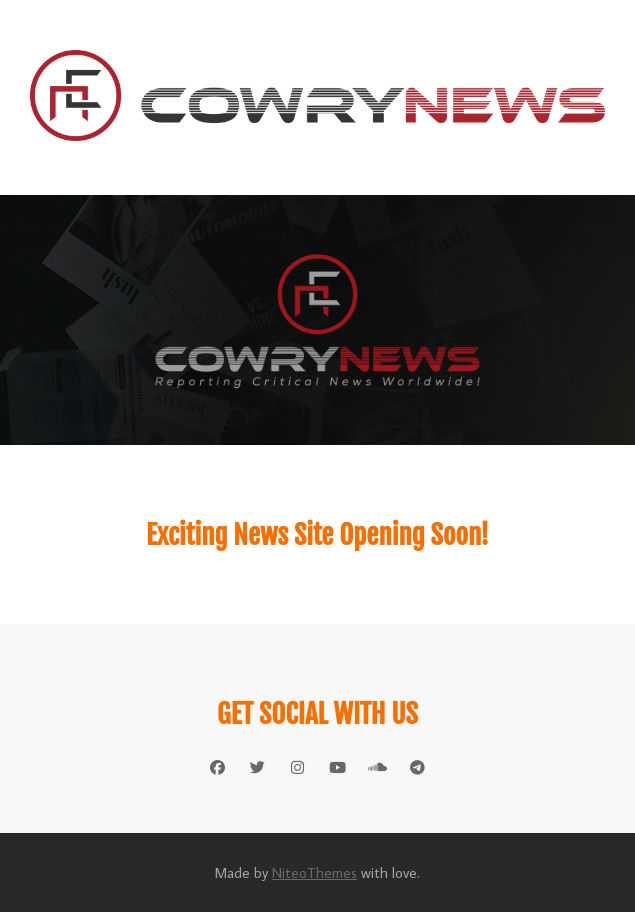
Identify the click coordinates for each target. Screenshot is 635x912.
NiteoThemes (314, 872)
